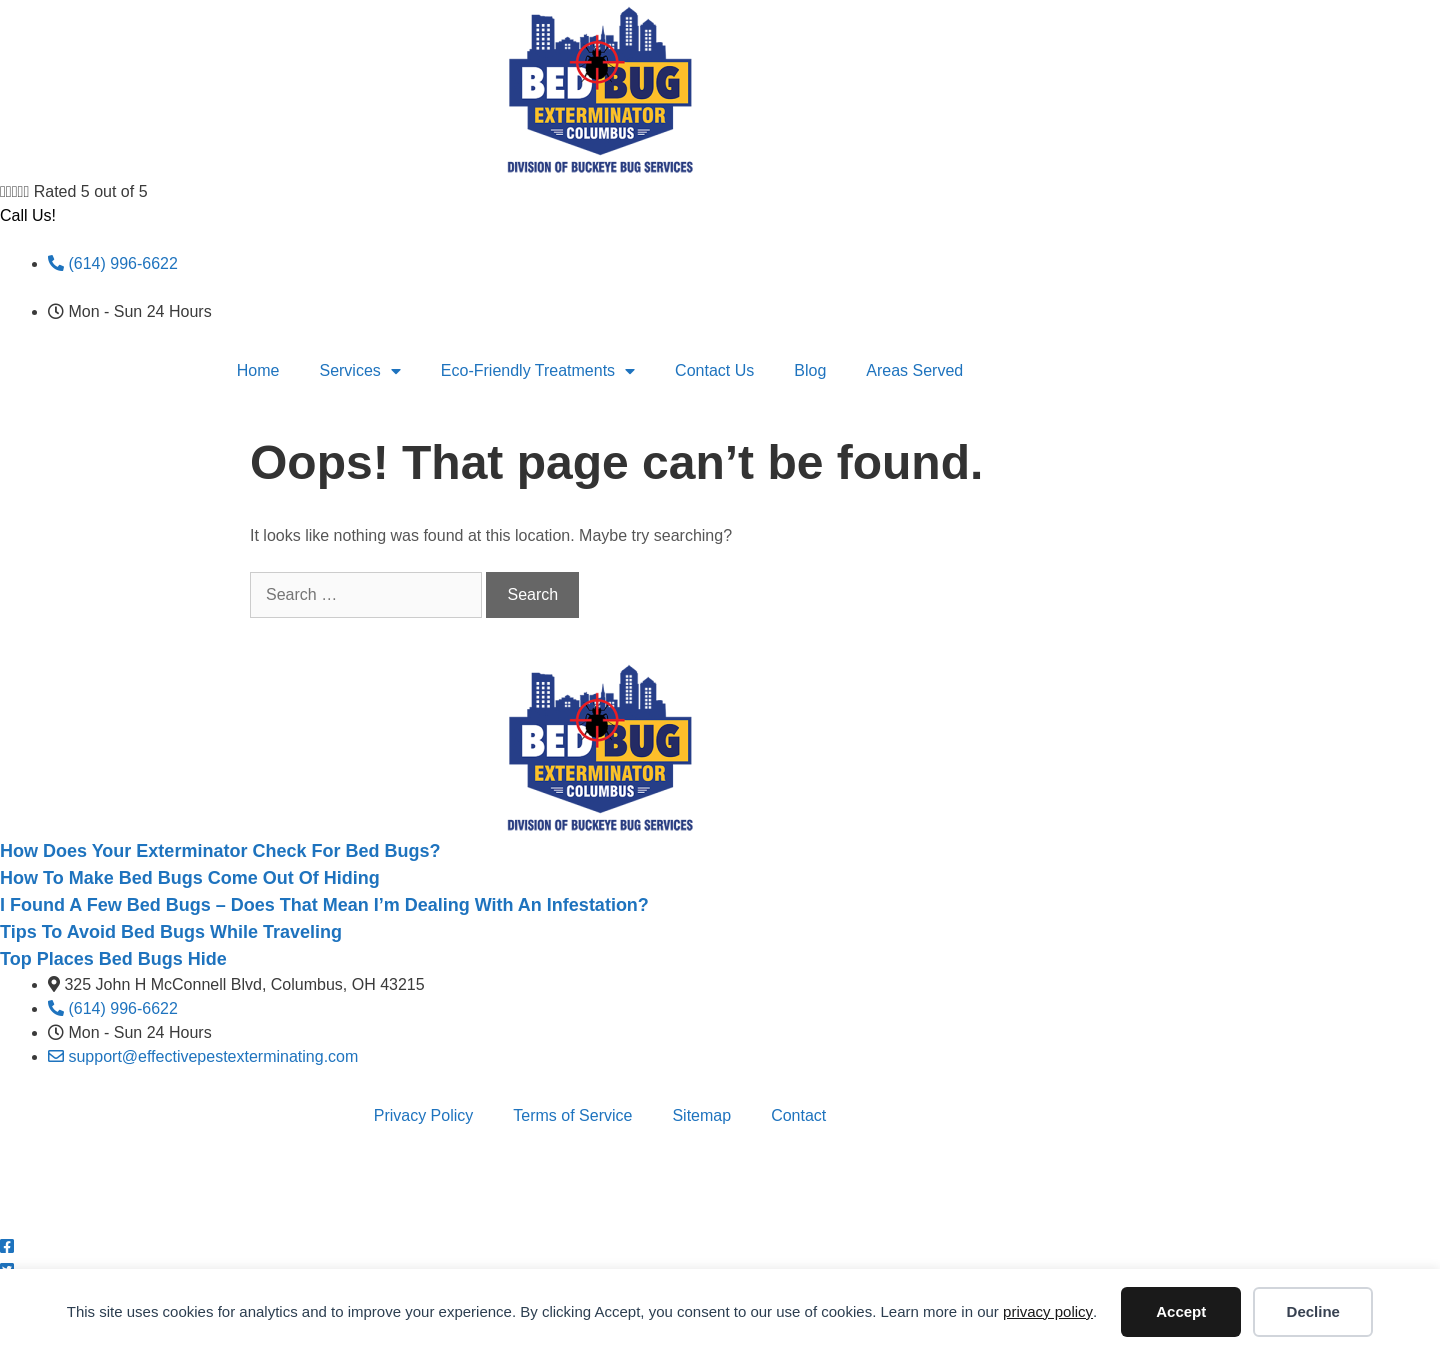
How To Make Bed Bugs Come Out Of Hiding (190, 878)
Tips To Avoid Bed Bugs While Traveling (171, 932)
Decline (1313, 1311)
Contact (798, 1115)
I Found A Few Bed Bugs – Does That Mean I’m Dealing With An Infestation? (324, 905)
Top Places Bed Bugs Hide (113, 959)
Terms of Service (572, 1115)
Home (258, 370)
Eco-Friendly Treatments (538, 371)
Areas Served (914, 370)
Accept (1181, 1311)
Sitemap (701, 1115)
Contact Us (714, 370)
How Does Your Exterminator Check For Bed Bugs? (220, 851)
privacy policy (1048, 1311)
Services (359, 371)
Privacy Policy (424, 1115)
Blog (810, 370)
